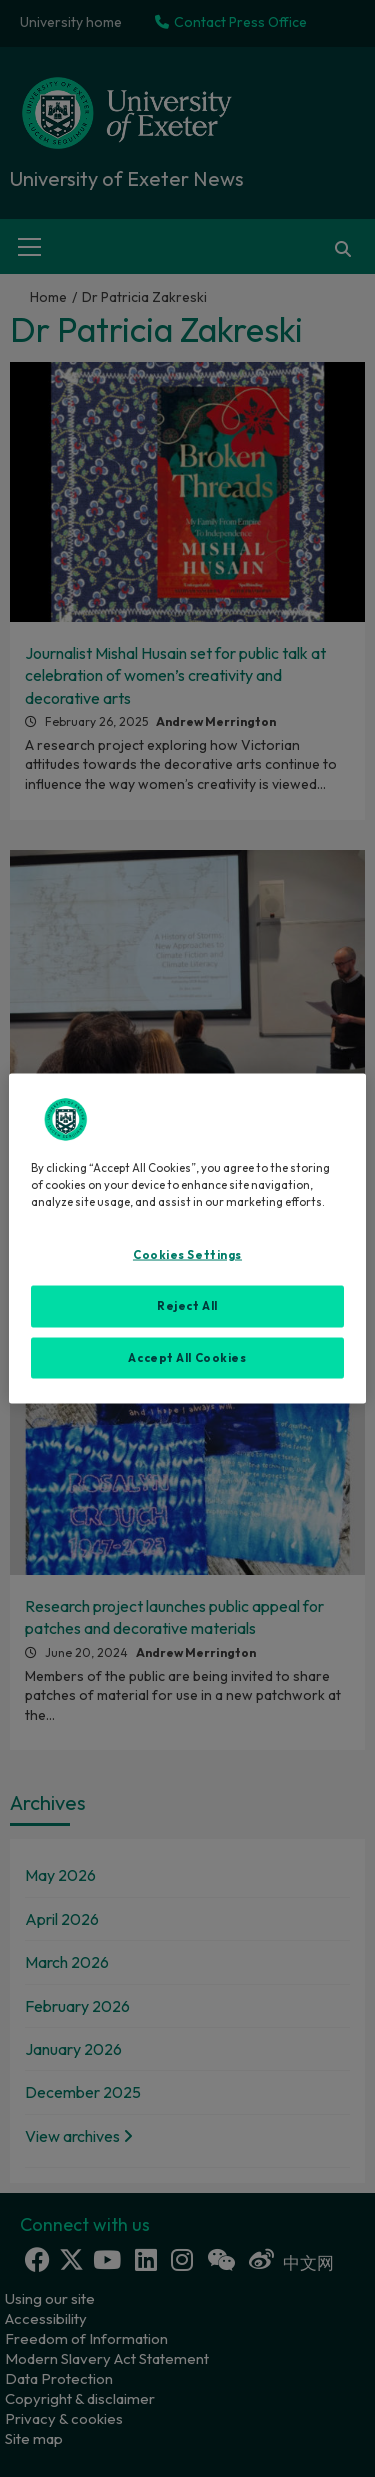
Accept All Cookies (187, 1357)
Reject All (187, 1305)
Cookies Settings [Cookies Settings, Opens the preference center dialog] (187, 1254)
